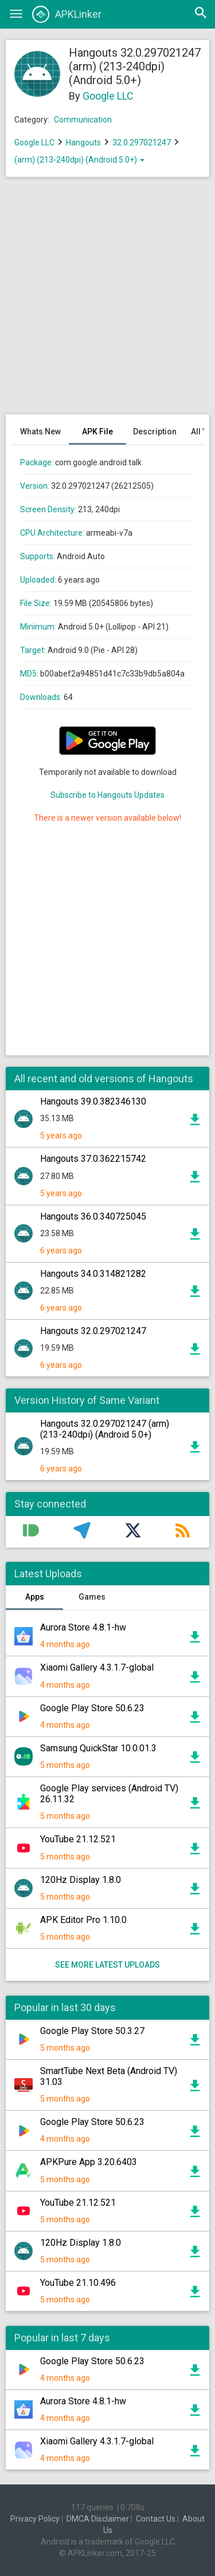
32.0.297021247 (142, 142)
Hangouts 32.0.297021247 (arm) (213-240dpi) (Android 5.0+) (104, 1429)
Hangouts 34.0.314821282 (93, 1273)
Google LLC (108, 96)
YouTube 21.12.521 (78, 1839)
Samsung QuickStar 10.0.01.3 (98, 1748)
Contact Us (155, 2518)
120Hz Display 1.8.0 (80, 1879)
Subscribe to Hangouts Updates (107, 795)
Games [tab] (92, 1596)
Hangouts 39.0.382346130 (93, 1101)
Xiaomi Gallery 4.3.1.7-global (97, 1667)
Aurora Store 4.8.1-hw (83, 1627)
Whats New (40, 431)
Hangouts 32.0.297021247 (93, 1330)
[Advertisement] (107, 301)
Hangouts (83, 142)
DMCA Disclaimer (98, 2518)
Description (155, 431)
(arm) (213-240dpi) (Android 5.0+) (79, 159)
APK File (97, 431)
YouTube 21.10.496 (78, 2282)
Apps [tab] (34, 1596)
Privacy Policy (35, 2518)
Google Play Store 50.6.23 (92, 1708)
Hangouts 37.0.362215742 (93, 1158)
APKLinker (66, 14)
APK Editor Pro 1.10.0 (83, 1919)
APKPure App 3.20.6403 (88, 2161)
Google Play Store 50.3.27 (92, 2030)
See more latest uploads (107, 1964)
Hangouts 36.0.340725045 (93, 1216)
